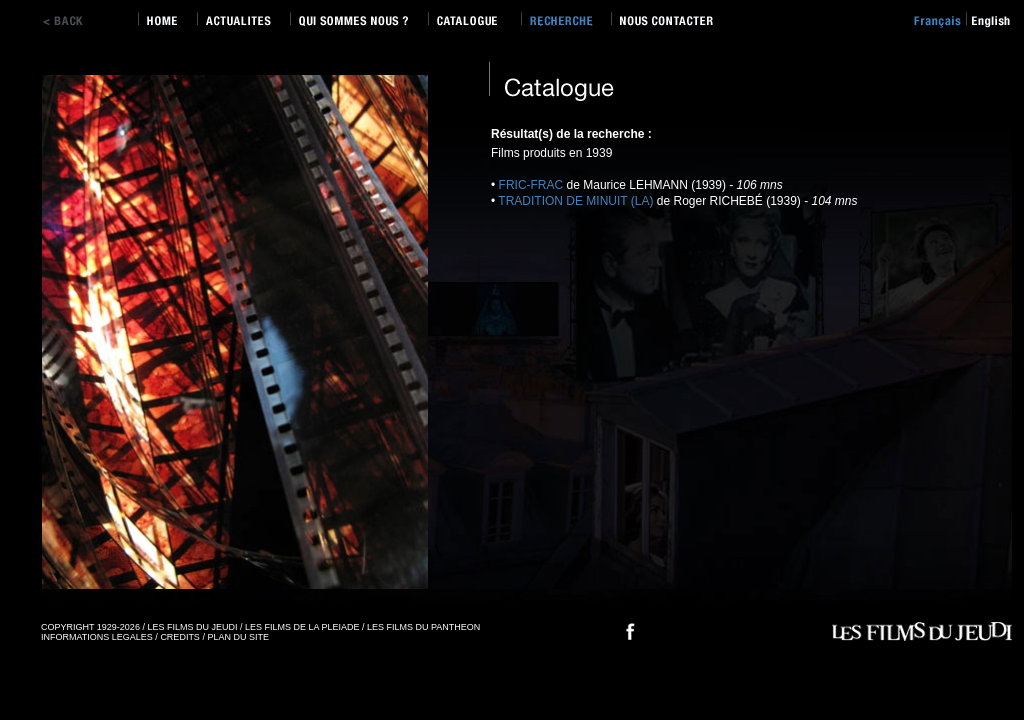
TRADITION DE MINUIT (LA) (575, 201)
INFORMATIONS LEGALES (97, 637)
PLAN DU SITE (238, 637)
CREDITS (180, 637)
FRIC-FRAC (531, 185)
